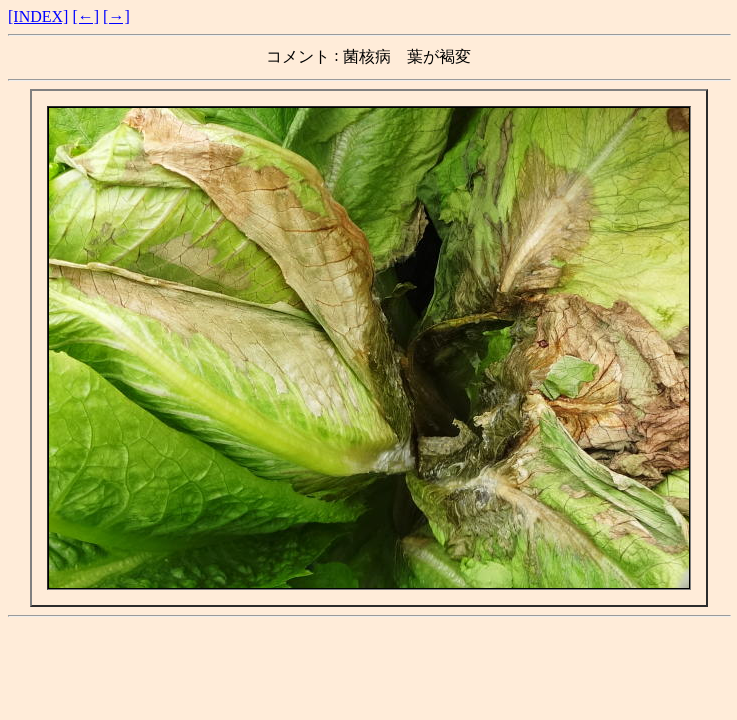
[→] (116, 16)
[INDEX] (38, 16)
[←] (85, 16)
